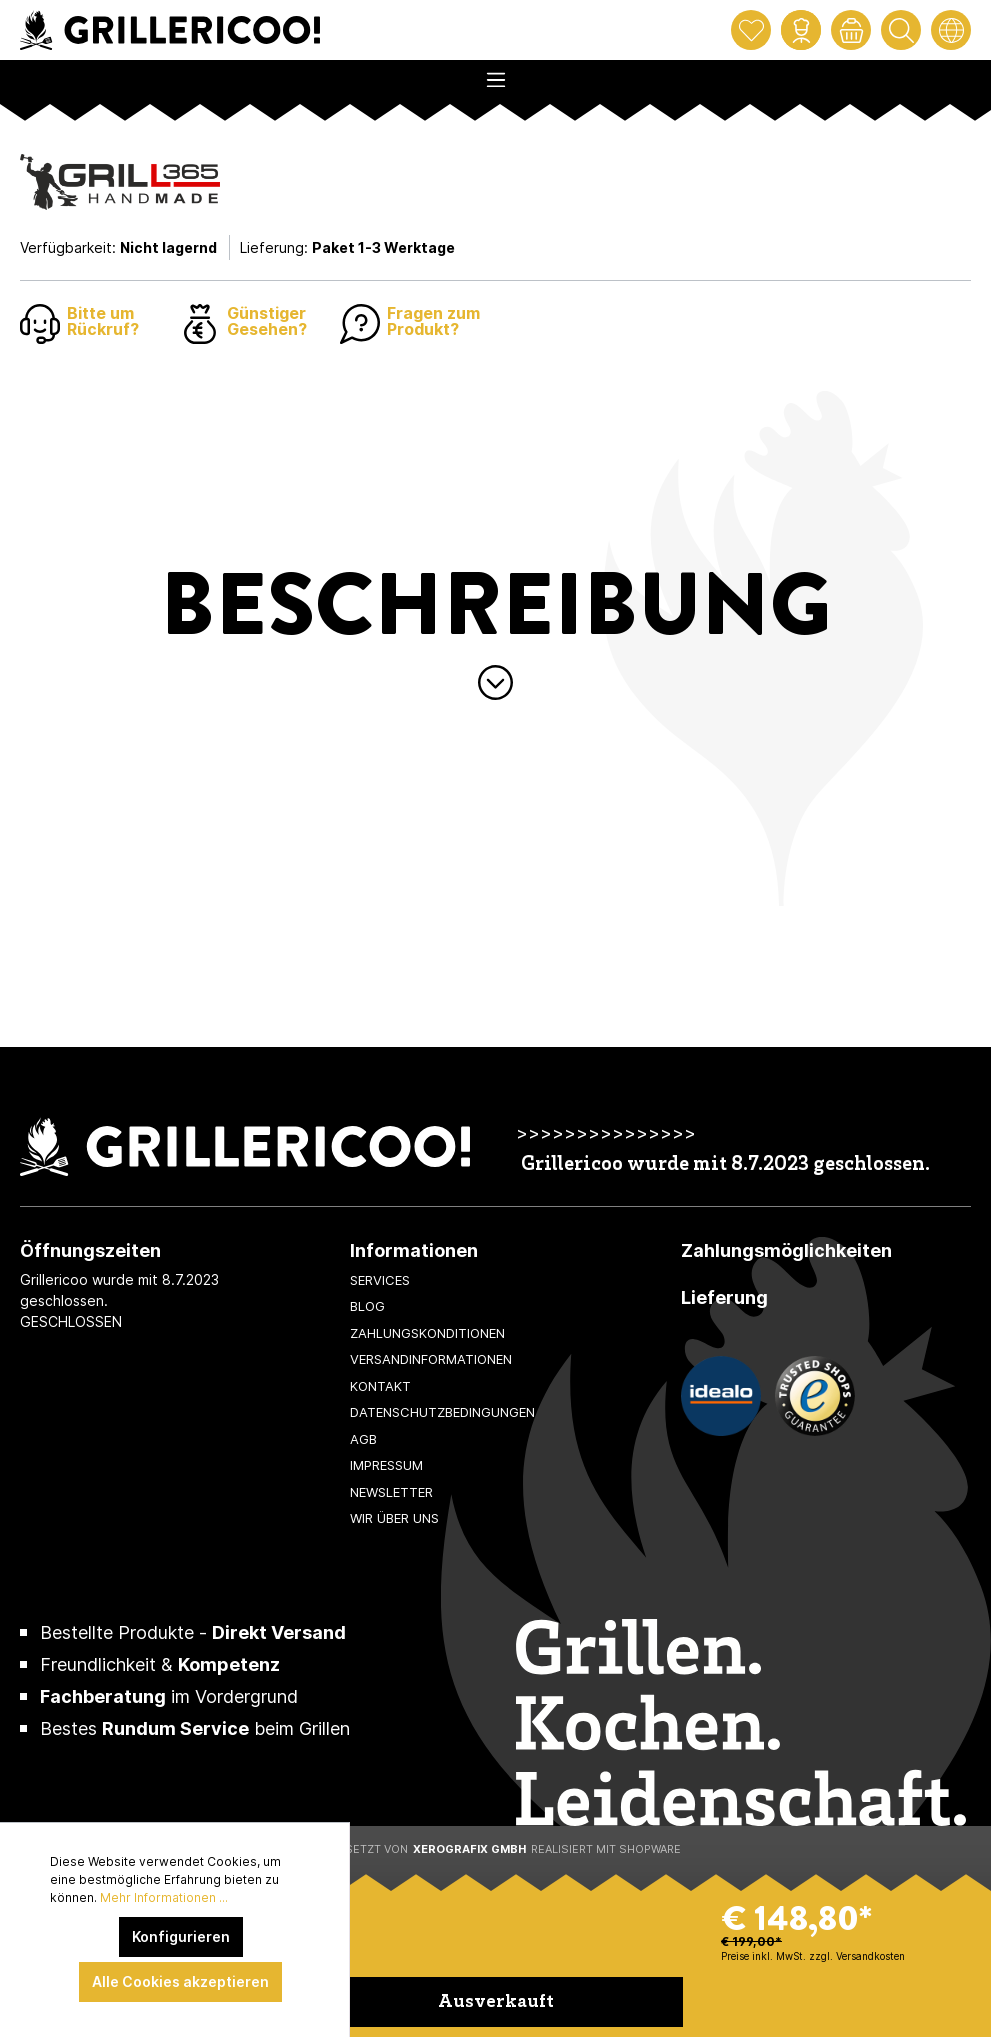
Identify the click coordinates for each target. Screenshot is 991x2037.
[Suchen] (901, 30)
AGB (363, 1439)
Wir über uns (394, 1518)
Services (380, 1280)
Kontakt (380, 1386)
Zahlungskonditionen (427, 1333)
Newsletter (391, 1492)
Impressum (386, 1465)
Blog (367, 1306)
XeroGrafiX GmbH (469, 1849)
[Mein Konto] (801, 30)
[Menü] (495, 74)
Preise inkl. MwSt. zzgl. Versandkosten (813, 1956)
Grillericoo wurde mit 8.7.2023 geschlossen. (725, 1165)
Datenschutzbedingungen (442, 1412)
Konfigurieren (181, 1936)
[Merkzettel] (751, 30)
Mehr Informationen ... (164, 1897)
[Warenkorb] (851, 30)
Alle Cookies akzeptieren (180, 1981)
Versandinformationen (431, 1359)
